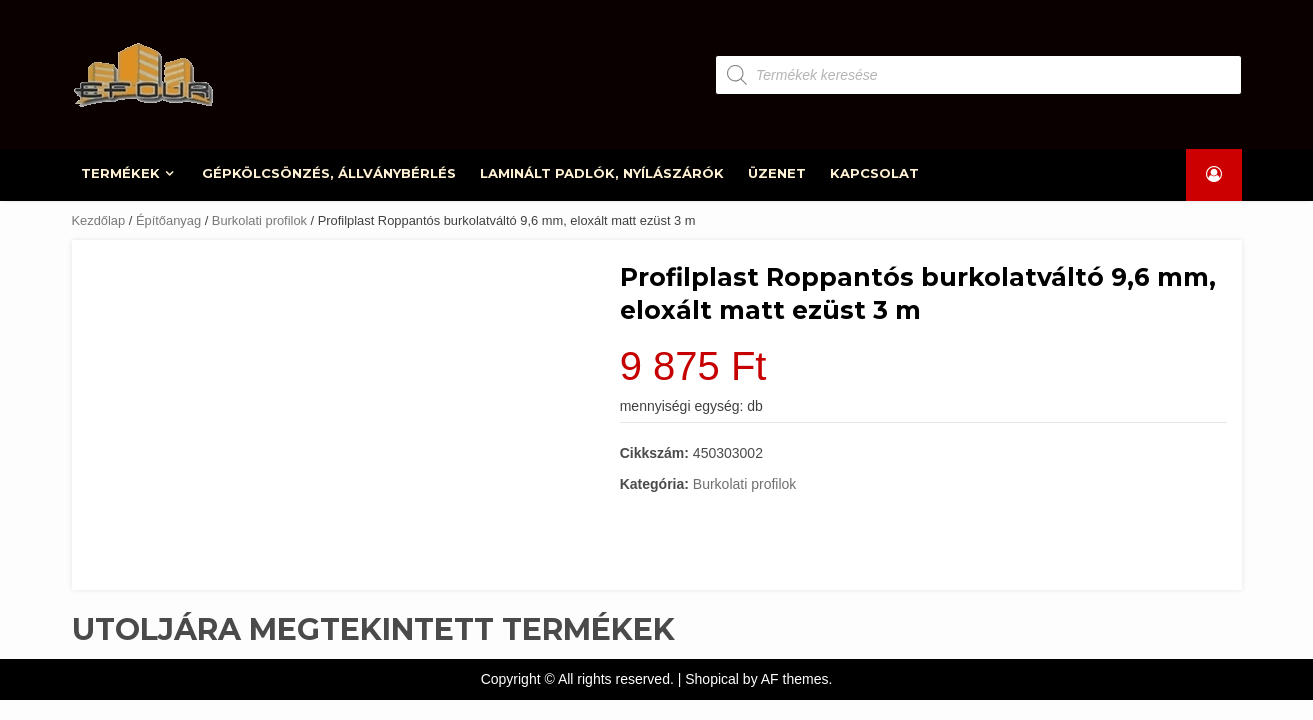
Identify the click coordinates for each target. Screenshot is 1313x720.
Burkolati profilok (259, 220)
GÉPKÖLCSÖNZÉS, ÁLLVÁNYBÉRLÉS (329, 173)
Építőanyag (168, 220)
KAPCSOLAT (874, 173)
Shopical (712, 679)
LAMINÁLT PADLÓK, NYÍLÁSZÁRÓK (602, 173)
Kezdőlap (99, 220)
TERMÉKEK (121, 173)
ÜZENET (777, 173)
